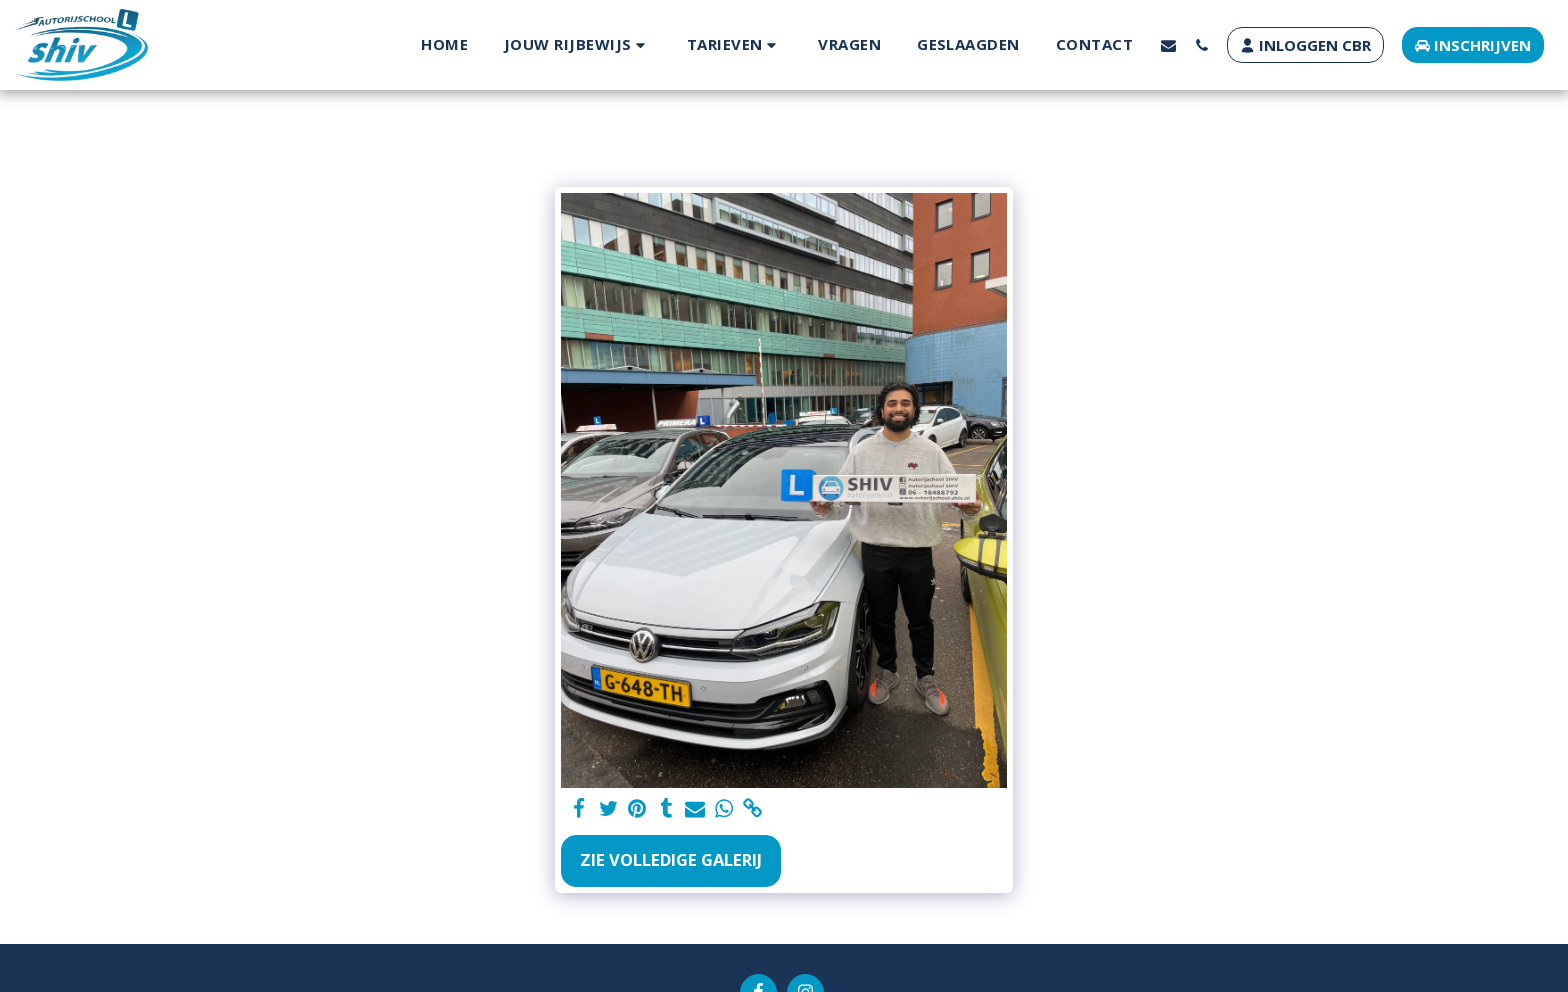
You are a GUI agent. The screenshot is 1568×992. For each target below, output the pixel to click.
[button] (577, 44)
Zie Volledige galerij (671, 859)
